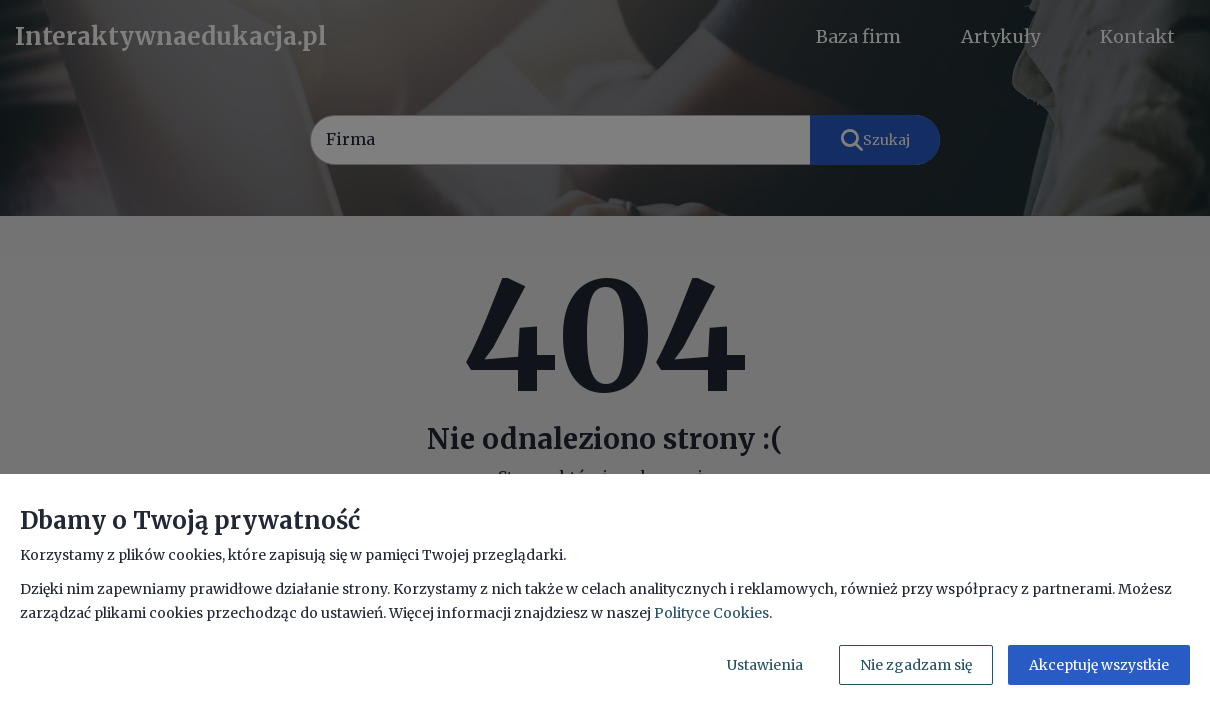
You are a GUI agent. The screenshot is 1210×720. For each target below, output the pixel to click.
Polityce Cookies (711, 613)
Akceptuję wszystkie (1099, 665)
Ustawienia (765, 665)
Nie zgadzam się (916, 665)
